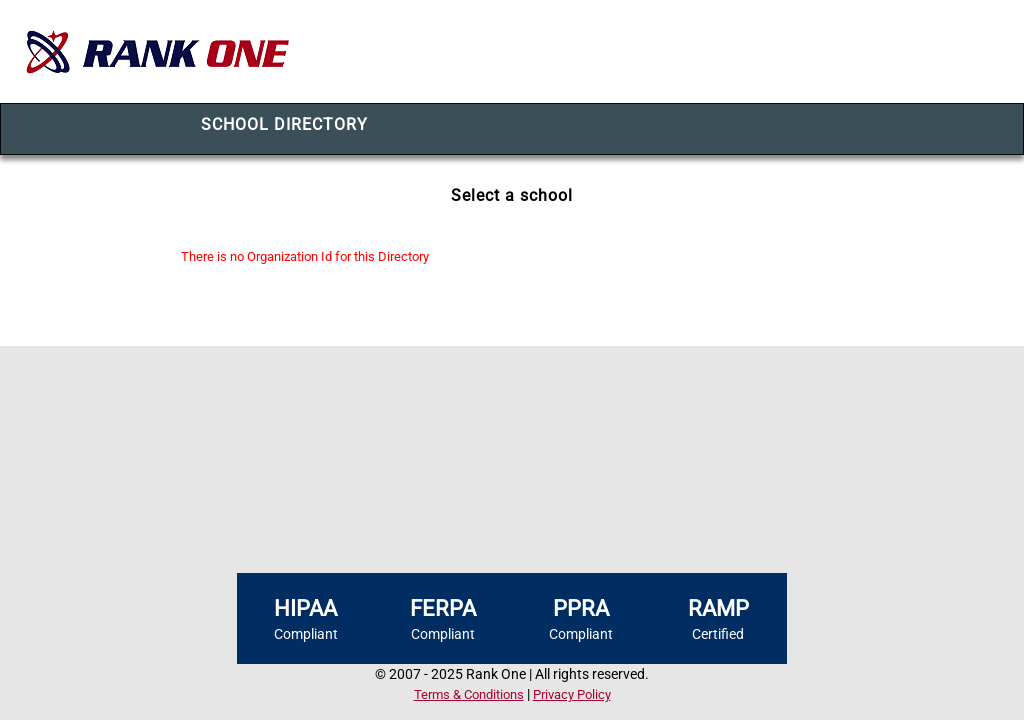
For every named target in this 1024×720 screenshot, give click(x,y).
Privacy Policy (572, 694)
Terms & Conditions (469, 694)
